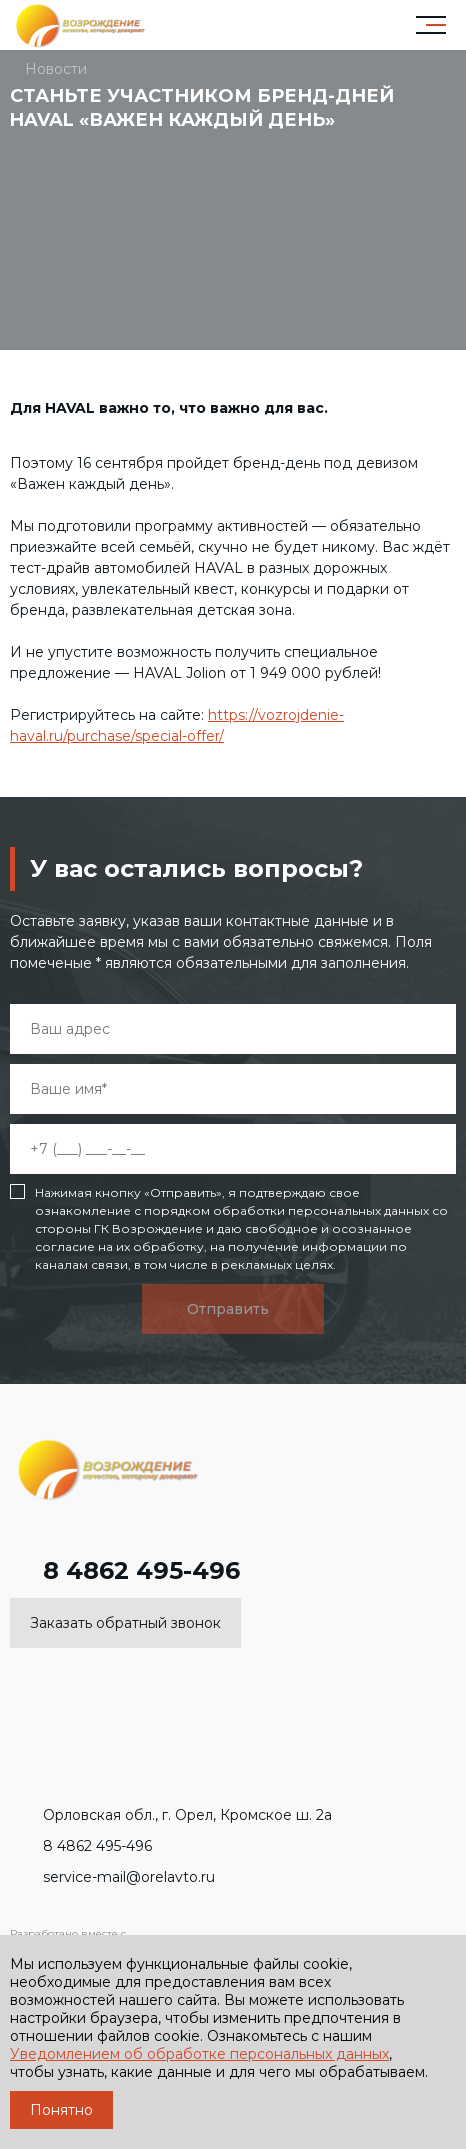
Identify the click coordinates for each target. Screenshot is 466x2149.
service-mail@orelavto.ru (112, 1877)
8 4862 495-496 (125, 1571)
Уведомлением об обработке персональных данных (199, 2054)
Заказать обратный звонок (125, 1623)
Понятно (61, 2110)
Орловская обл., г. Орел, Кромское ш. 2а (171, 1815)
